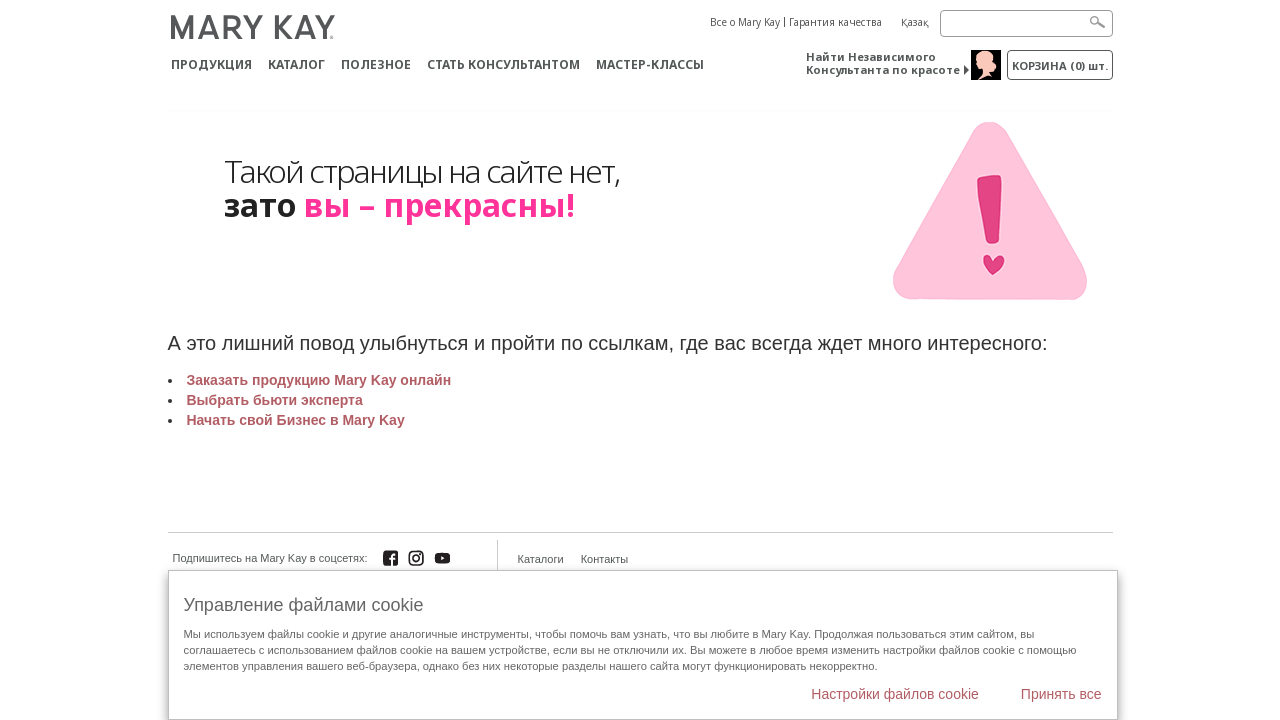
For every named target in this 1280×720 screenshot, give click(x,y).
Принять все (1061, 694)
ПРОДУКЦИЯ (211, 64)
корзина (1060, 65)
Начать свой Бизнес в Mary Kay (296, 420)
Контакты (605, 559)
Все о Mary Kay (745, 22)
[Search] (1026, 23)
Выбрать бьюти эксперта (275, 400)
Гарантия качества (835, 22)
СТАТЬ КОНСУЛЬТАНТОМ (503, 64)
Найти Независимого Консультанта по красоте (883, 63)
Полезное (376, 64)
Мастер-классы (650, 64)
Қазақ (915, 22)
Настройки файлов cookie (895, 694)
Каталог (296, 64)
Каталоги (541, 559)
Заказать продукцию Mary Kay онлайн (319, 380)
